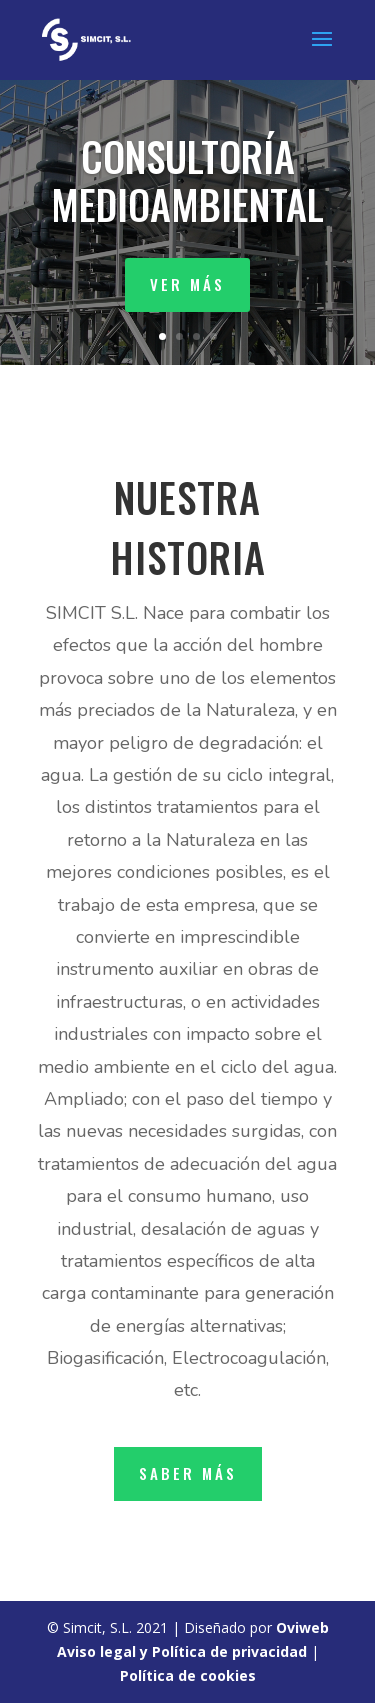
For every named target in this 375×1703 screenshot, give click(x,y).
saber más (188, 1473)
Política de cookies (188, 1675)
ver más (187, 284)
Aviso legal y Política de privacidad (182, 1651)
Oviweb (302, 1627)
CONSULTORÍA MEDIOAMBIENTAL (187, 180)
